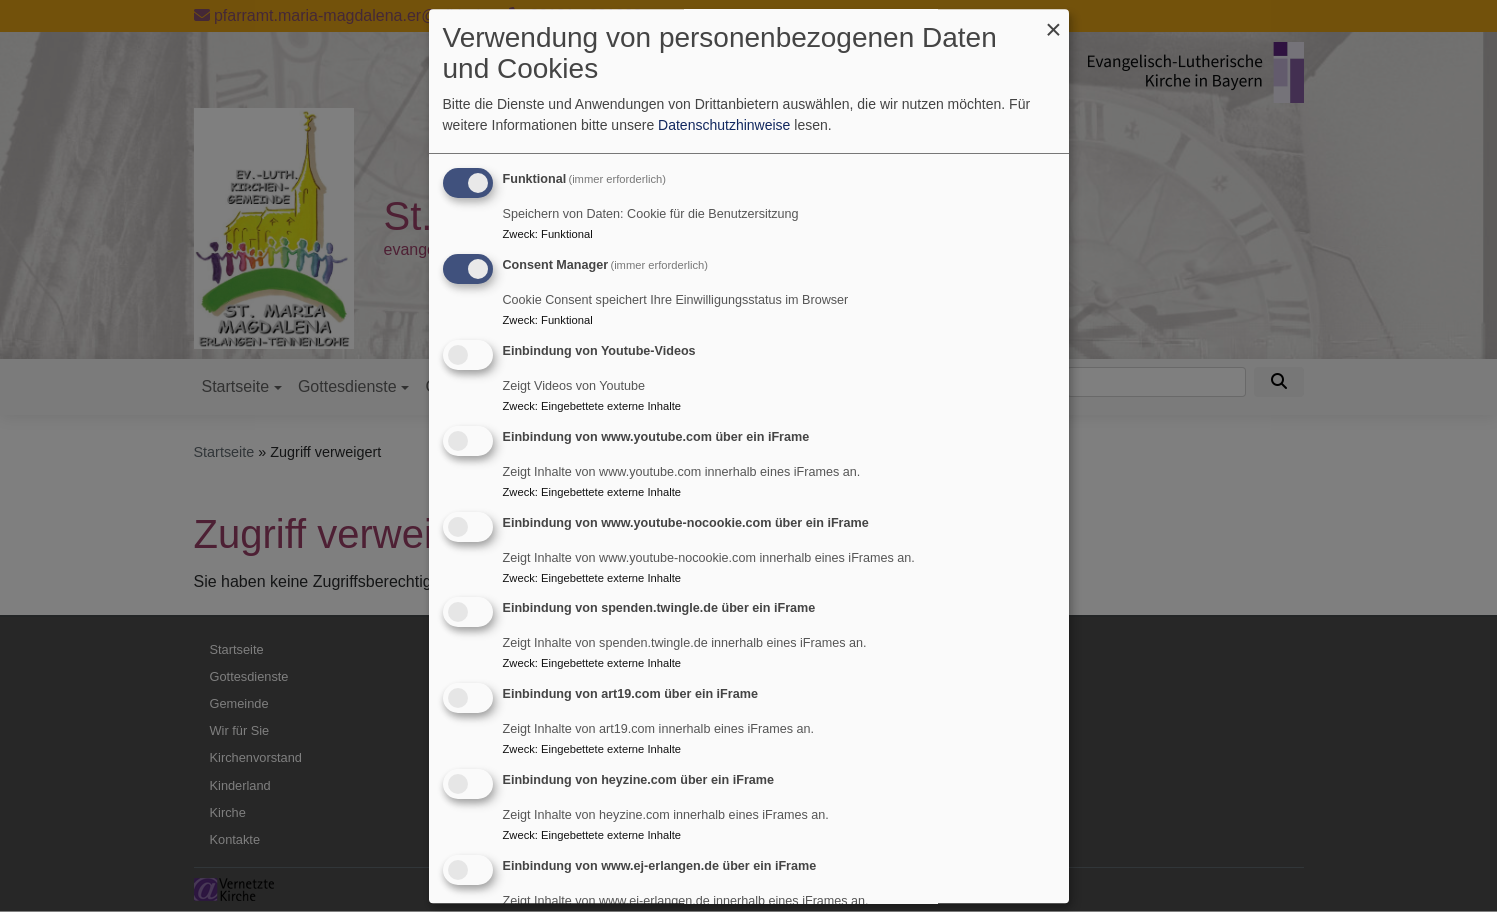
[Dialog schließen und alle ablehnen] (1054, 21)
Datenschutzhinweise (724, 126)
